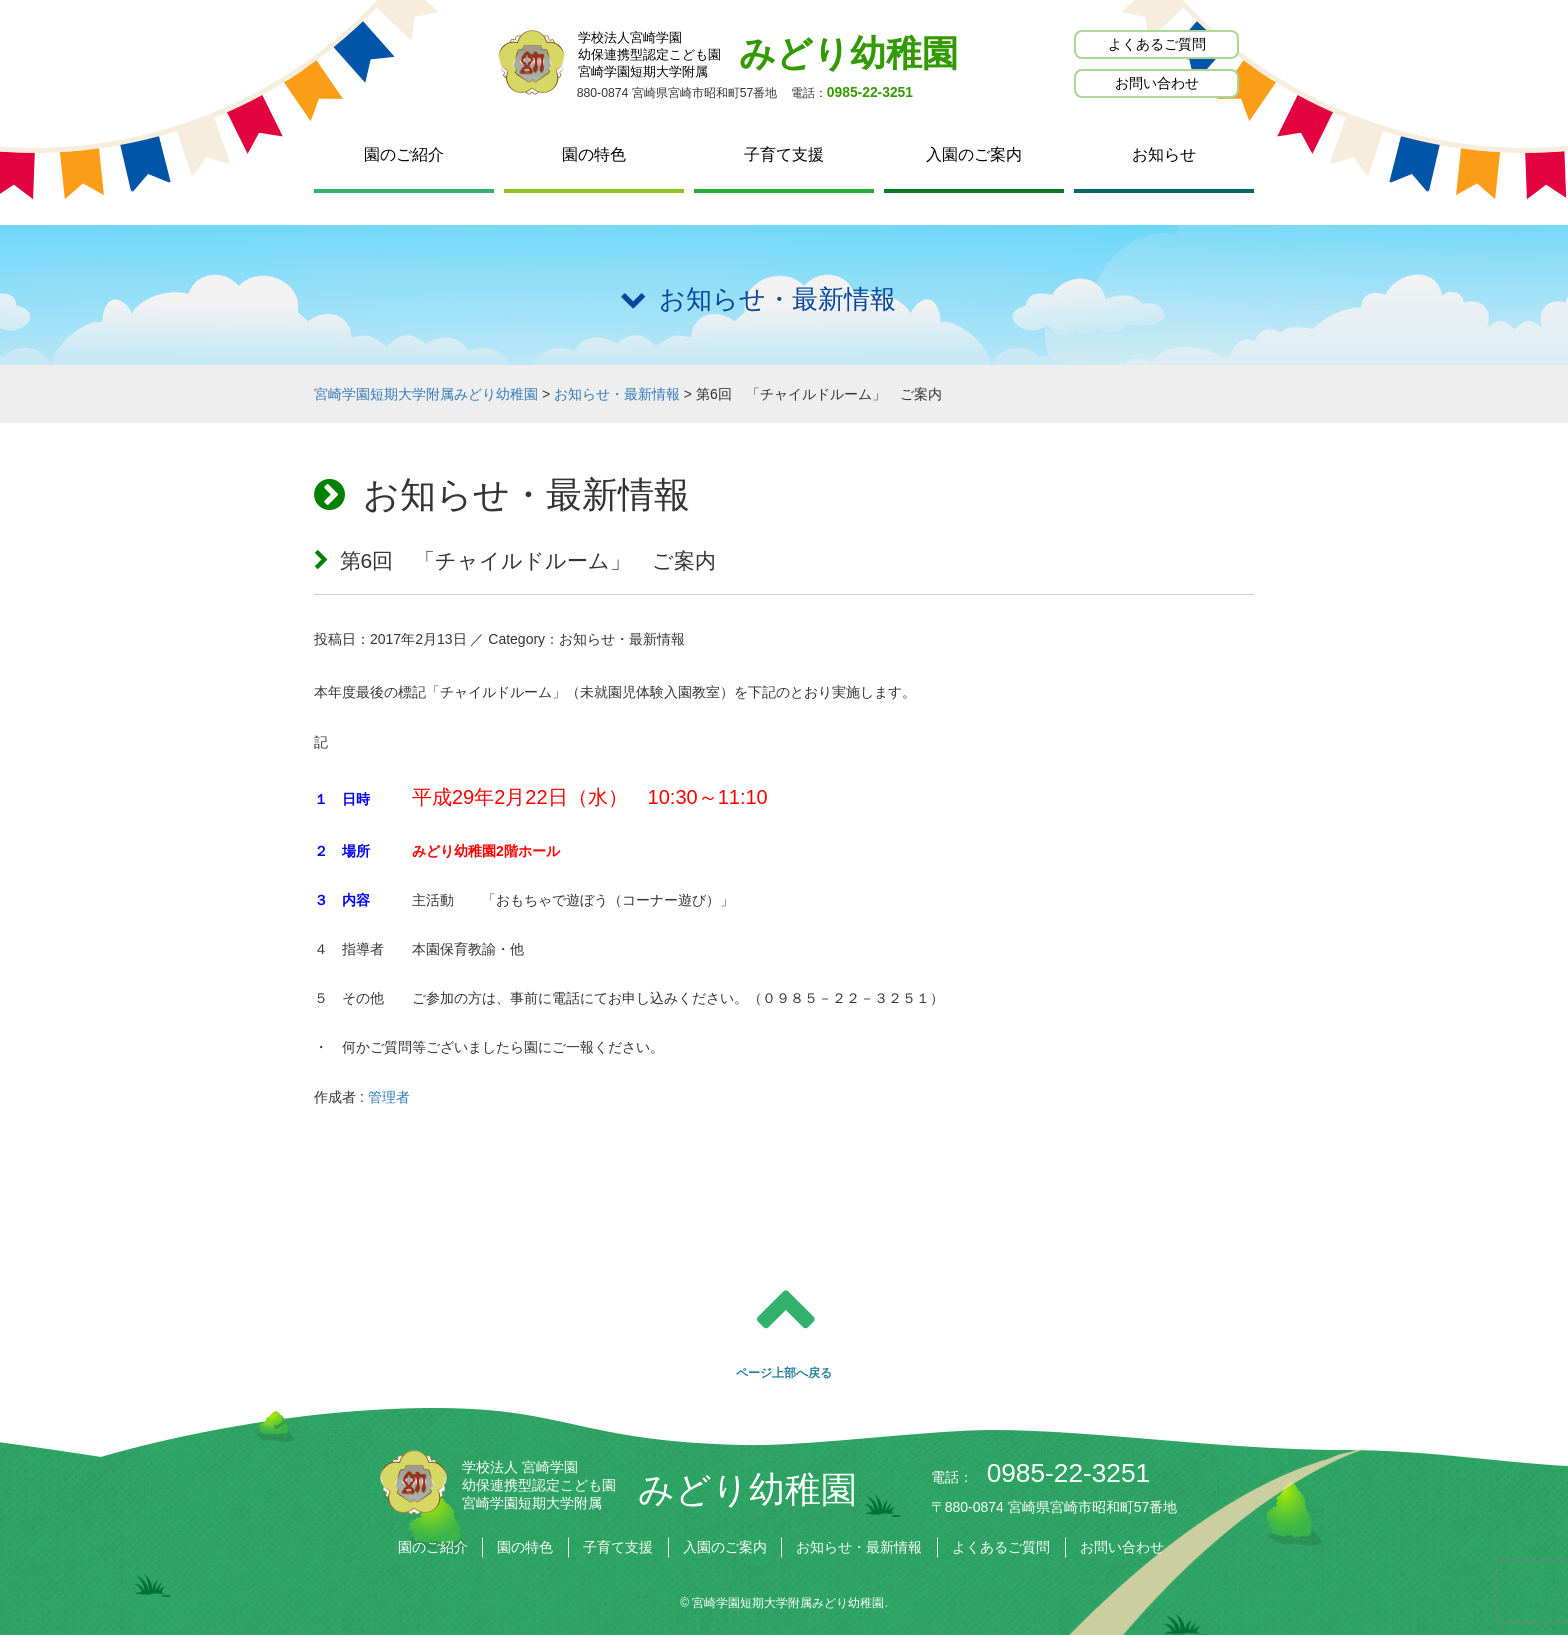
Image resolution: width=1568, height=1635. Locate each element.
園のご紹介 (404, 154)
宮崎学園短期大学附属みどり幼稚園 (788, 1603)
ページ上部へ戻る (784, 1373)
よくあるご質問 (1157, 44)
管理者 (389, 1097)
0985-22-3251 (870, 92)
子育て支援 (784, 154)
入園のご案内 (974, 154)
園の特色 (594, 154)
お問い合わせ (1157, 83)
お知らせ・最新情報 (859, 1547)
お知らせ (1164, 154)
